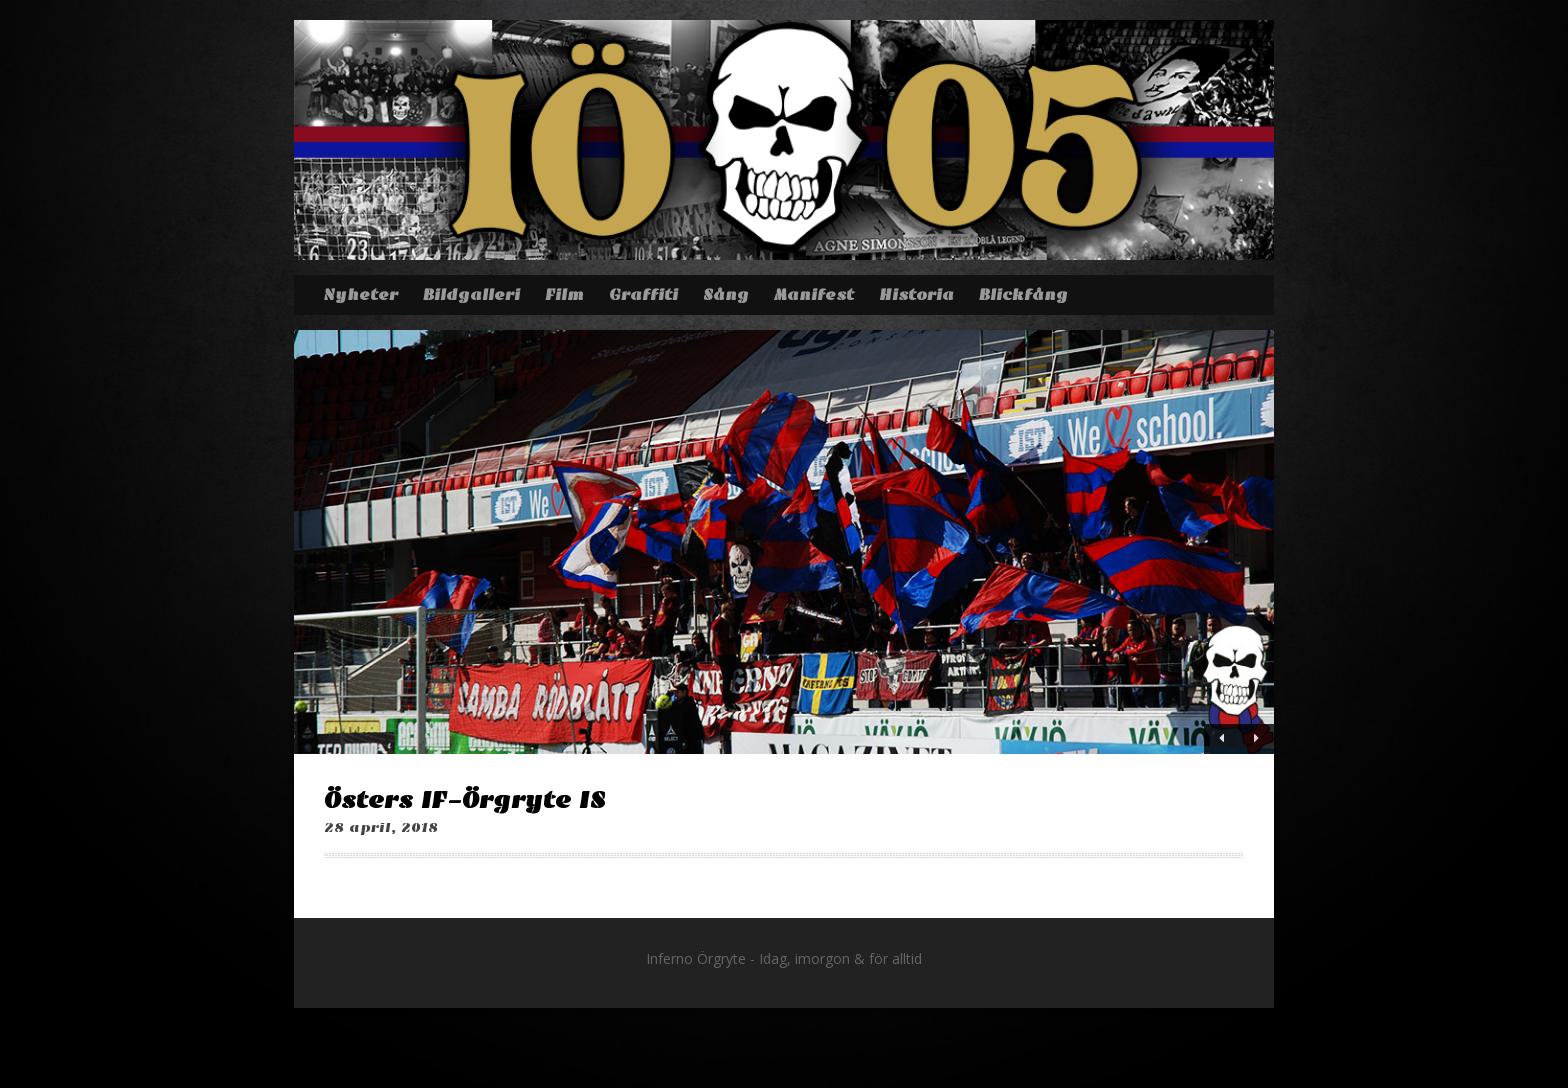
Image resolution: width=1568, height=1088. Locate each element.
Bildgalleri (471, 295)
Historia (916, 295)
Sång (726, 295)
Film (564, 295)
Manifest (814, 295)
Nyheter (360, 295)
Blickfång (1023, 295)
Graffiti (643, 295)
